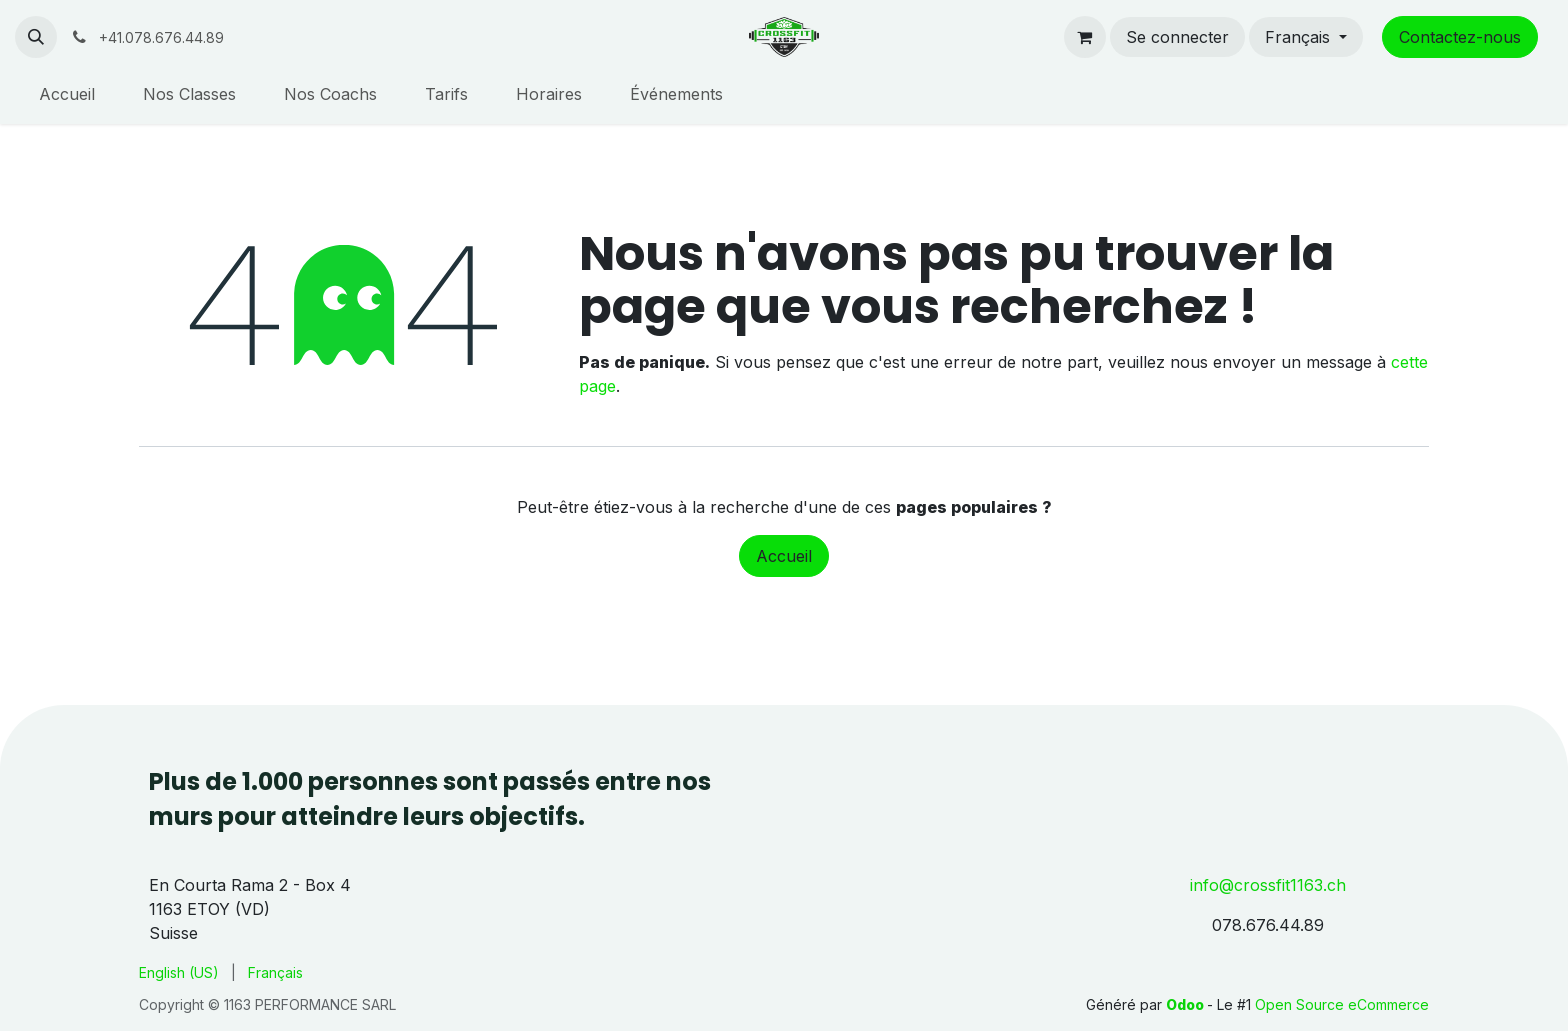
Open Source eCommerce (1342, 1004)
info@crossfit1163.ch (1268, 885)
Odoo (1186, 1004)
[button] (36, 37)
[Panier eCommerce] (1085, 37)
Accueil (784, 556)
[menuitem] (67, 94)
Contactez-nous (1460, 37)
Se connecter (1177, 37)
